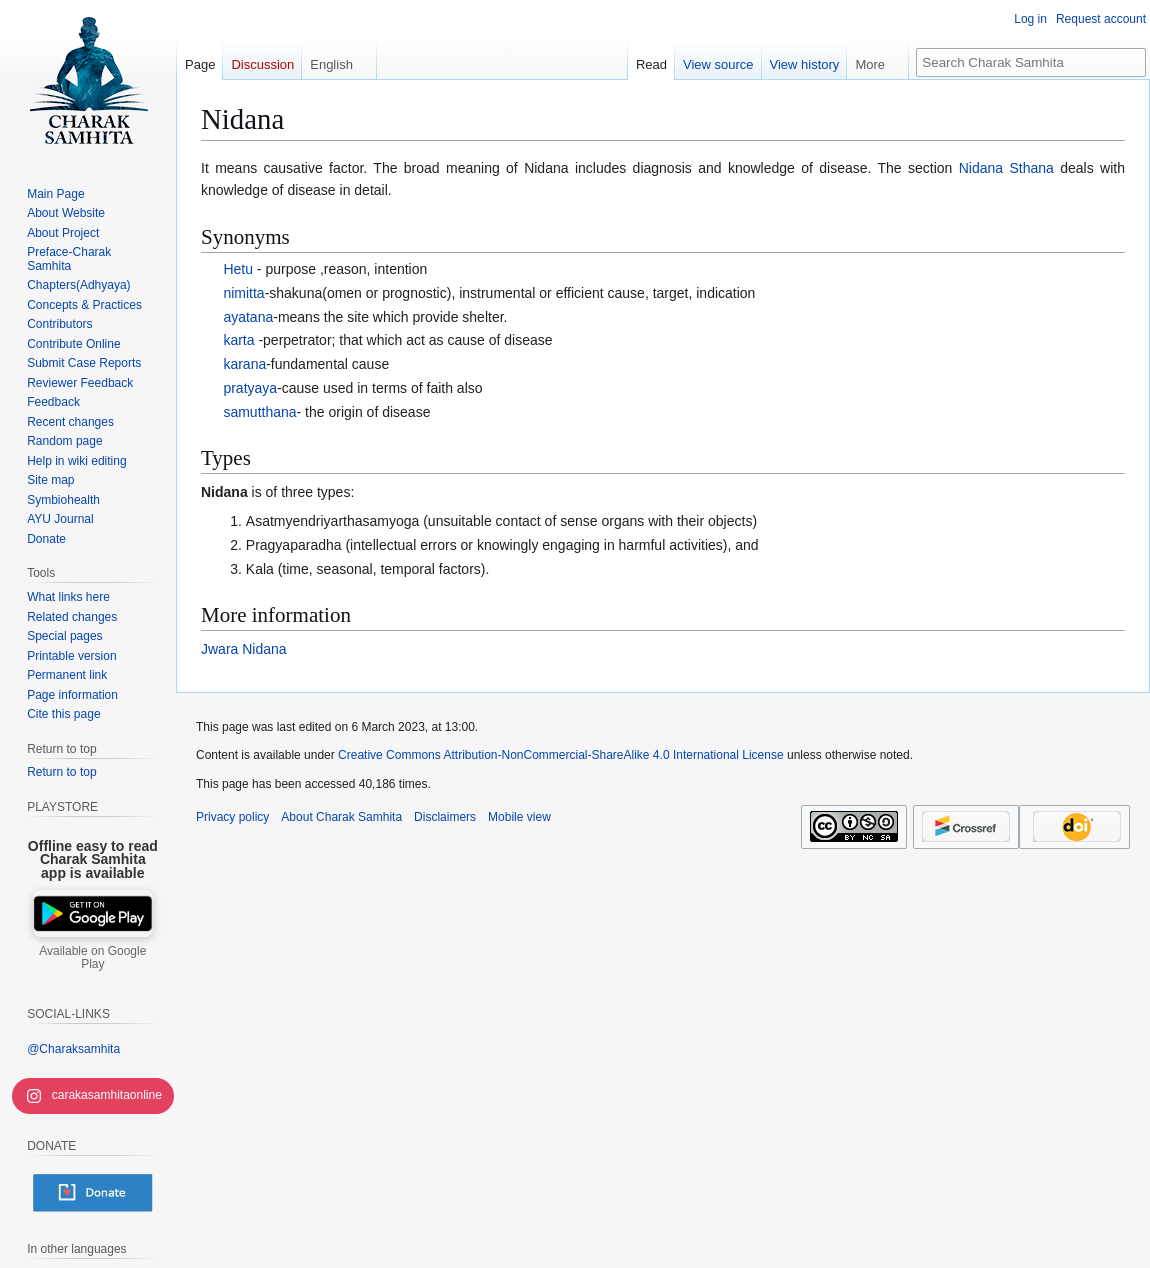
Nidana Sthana (1006, 168)
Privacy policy (232, 817)
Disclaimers (445, 817)
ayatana (248, 317)
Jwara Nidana (244, 649)
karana (244, 364)
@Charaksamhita (73, 1049)
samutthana (259, 412)
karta (238, 340)
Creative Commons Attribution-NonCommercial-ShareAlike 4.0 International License (561, 755)
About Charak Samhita (341, 817)
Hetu (238, 269)
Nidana (224, 492)
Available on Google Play (92, 958)
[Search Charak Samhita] (1031, 62)
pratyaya (250, 388)
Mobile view (519, 817)
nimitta (243, 293)
